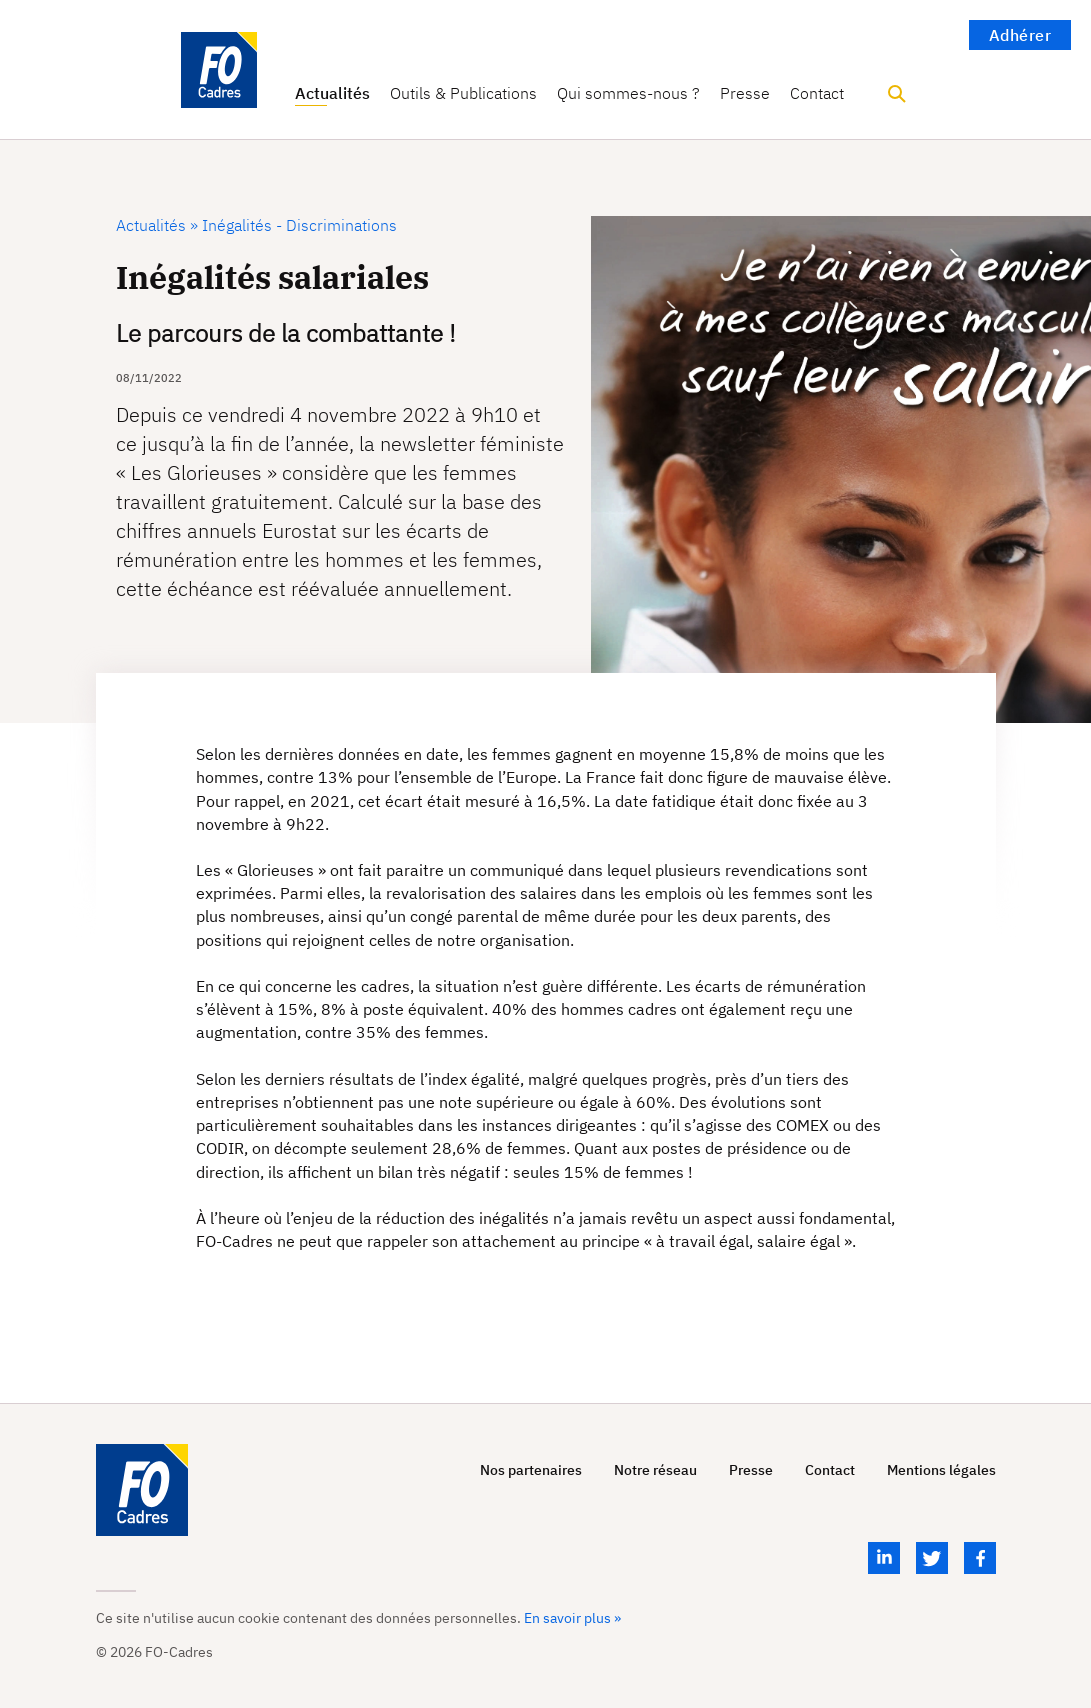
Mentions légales (941, 1470)
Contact (817, 93)
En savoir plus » (572, 1618)
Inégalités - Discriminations (297, 225)
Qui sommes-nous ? (628, 93)
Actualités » (157, 225)
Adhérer (1020, 35)
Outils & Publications (463, 93)
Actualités (332, 93)
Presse (745, 93)
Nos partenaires (531, 1470)
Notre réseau (655, 1470)
